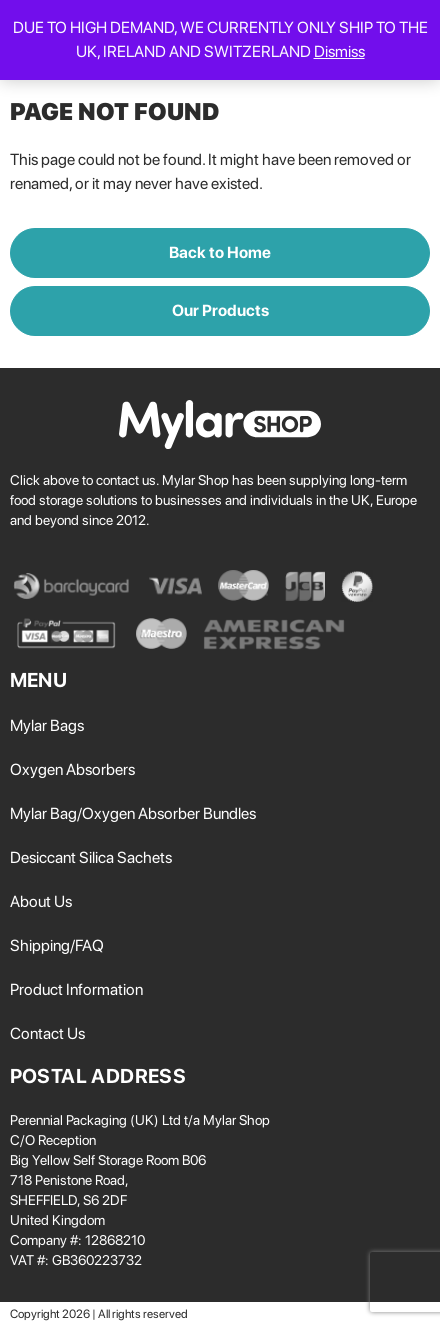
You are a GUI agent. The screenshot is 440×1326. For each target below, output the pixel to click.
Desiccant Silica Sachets (91, 857)
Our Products (220, 310)
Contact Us (47, 1033)
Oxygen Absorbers (72, 769)
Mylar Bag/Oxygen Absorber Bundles (133, 813)
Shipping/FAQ (57, 945)
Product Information (76, 989)
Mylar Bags (47, 725)
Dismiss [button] (339, 51)
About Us (41, 901)
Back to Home (220, 252)
